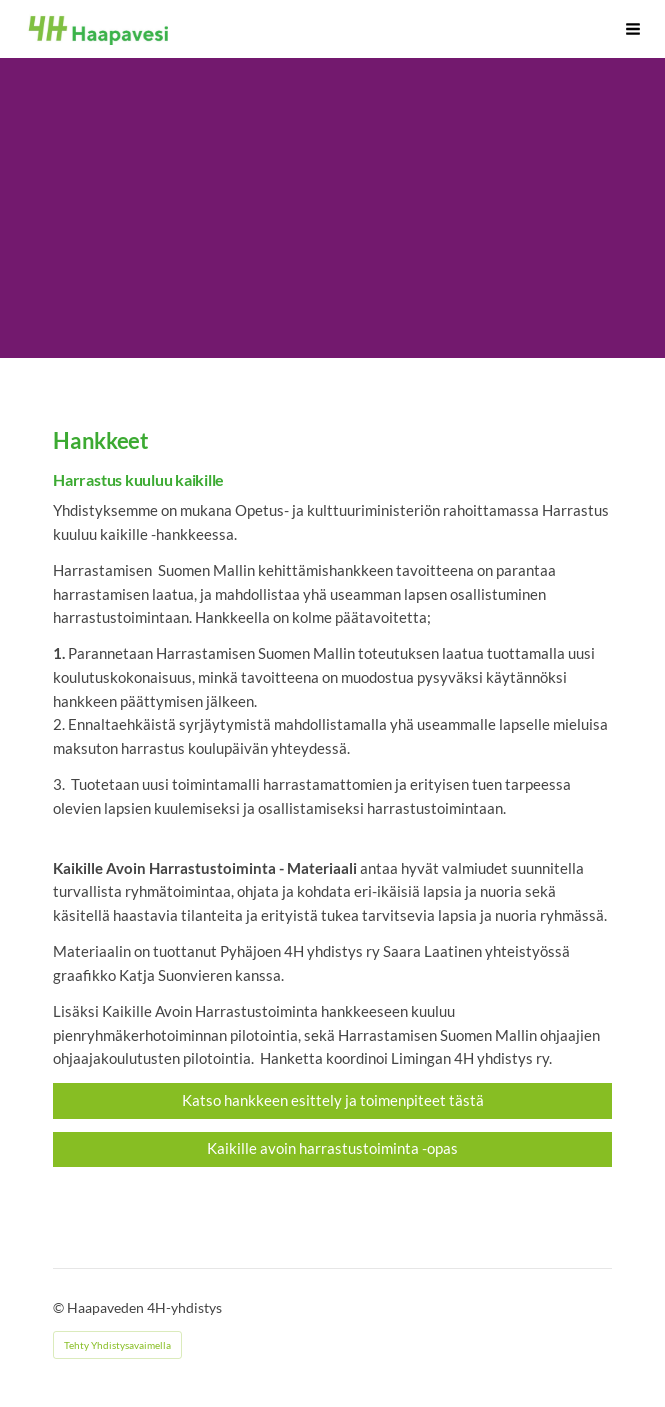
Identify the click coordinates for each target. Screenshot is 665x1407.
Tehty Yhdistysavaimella (117, 1345)
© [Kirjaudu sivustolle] (60, 1307)
